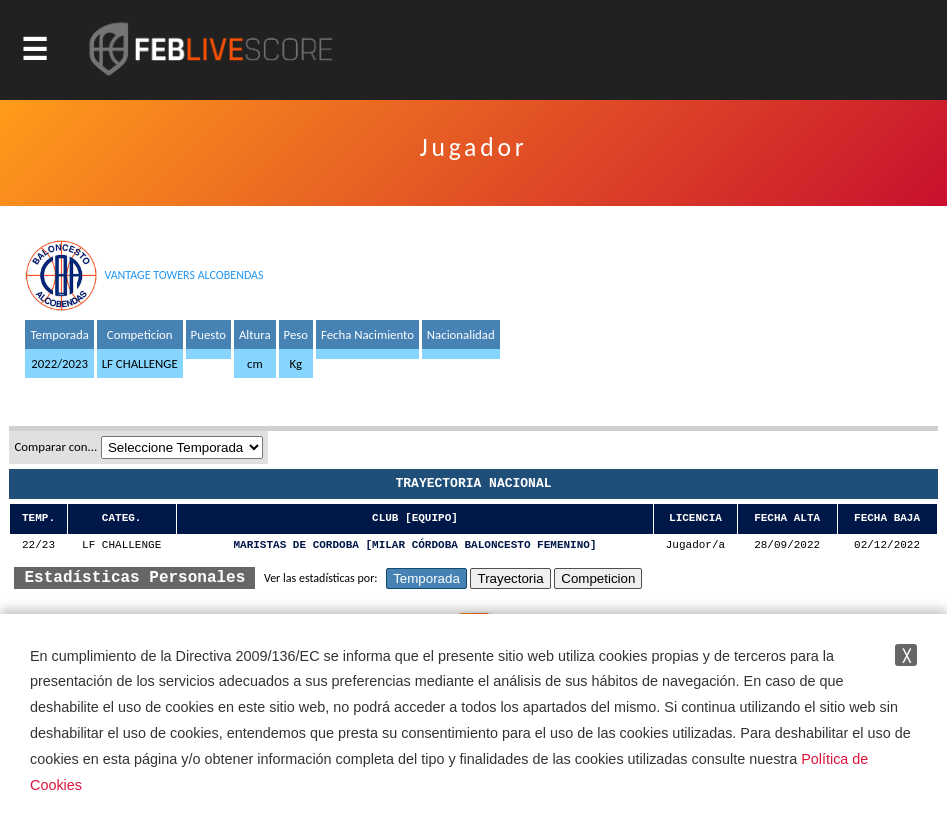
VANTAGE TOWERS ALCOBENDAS (183, 275)
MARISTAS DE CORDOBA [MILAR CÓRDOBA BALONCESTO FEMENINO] (414, 545)
